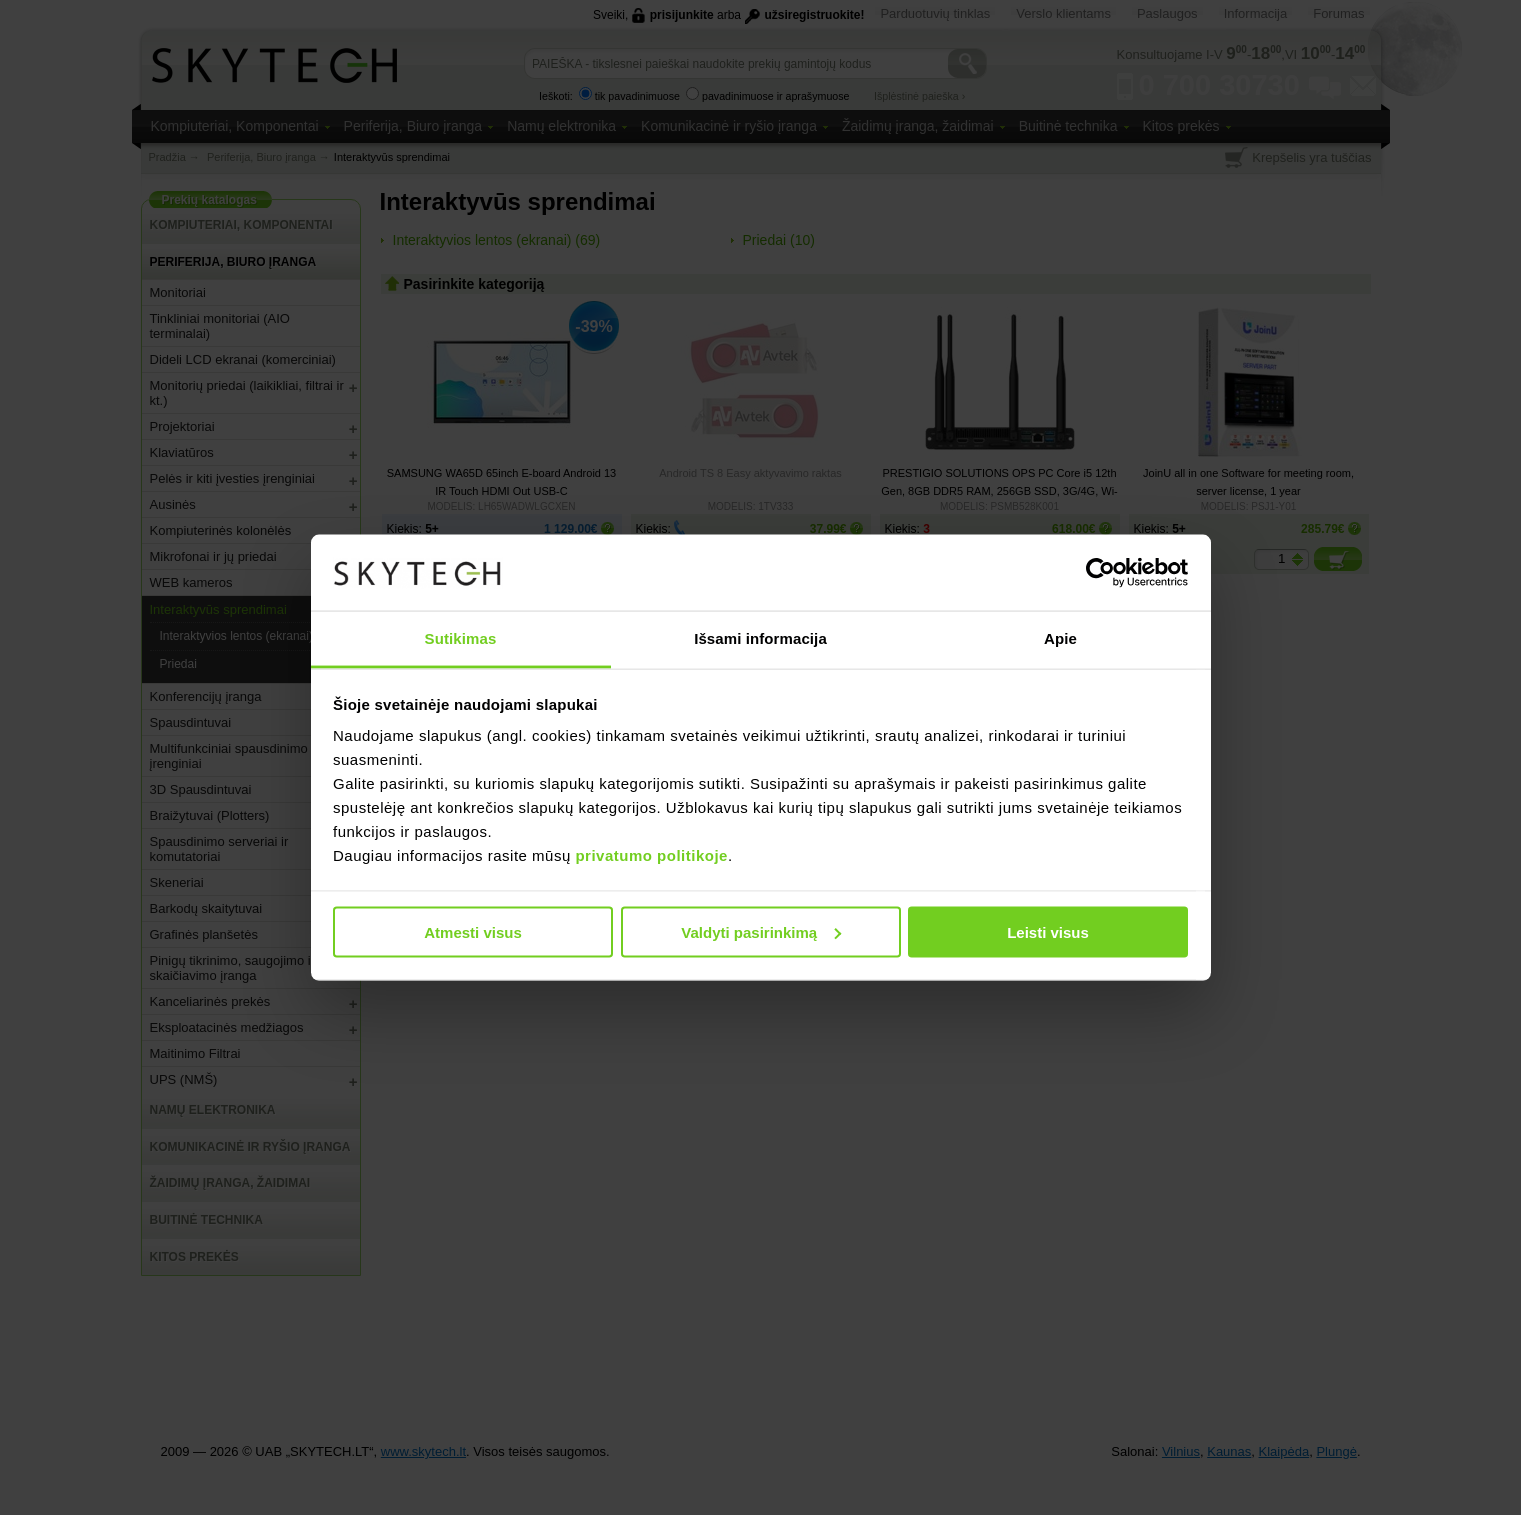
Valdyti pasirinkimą (761, 931)
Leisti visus (1048, 931)
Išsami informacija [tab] (760, 638)
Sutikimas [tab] (461, 638)
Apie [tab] (1060, 638)
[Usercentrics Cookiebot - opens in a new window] (1100, 572)
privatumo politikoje (651, 855)
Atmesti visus (473, 931)
